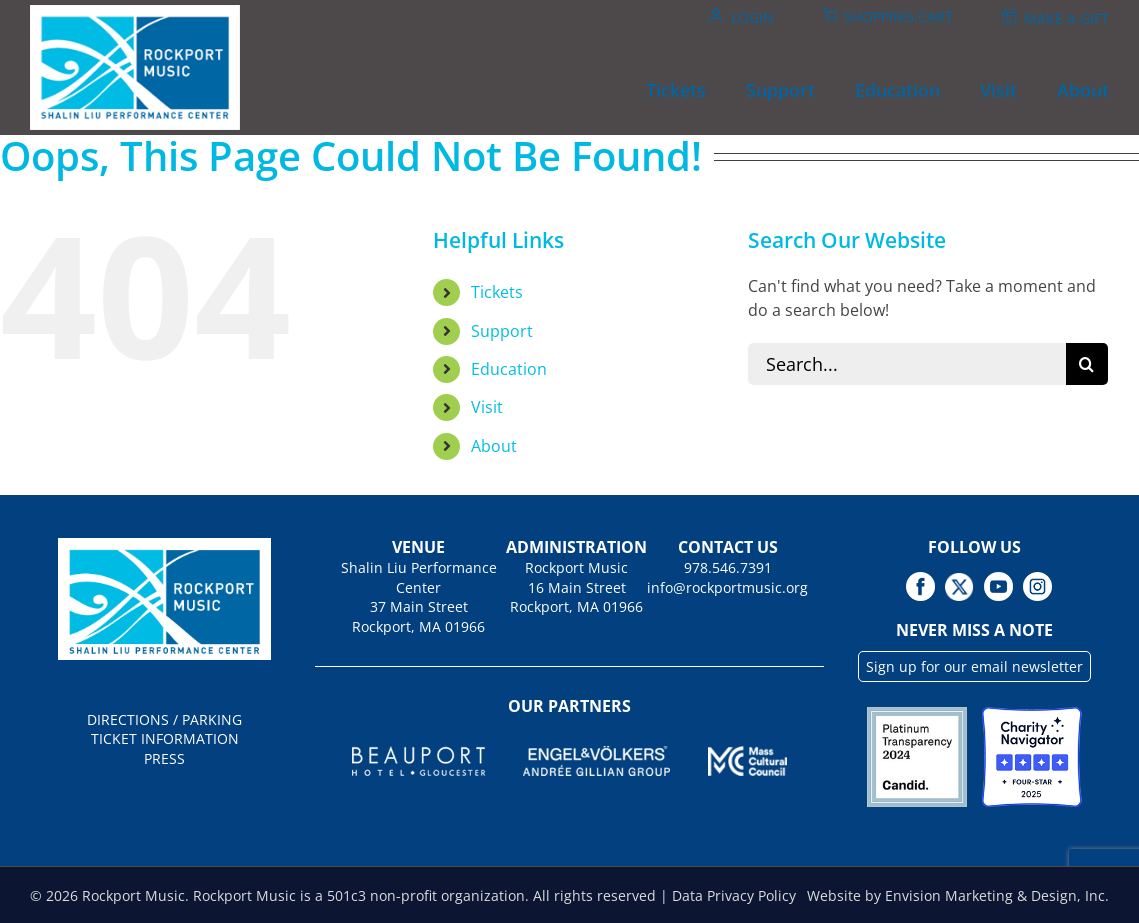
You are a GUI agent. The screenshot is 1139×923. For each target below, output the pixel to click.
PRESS (164, 758)
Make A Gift (1066, 18)
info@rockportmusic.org (727, 587)
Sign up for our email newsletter (974, 666)
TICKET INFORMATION (165, 738)
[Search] (1087, 364)
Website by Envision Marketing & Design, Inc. (958, 895)
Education (509, 369)
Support (502, 331)
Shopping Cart (898, 16)
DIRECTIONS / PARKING (164, 719)
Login (752, 17)
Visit (487, 407)
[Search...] (907, 364)
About (494, 446)
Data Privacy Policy (734, 895)
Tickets (497, 292)
